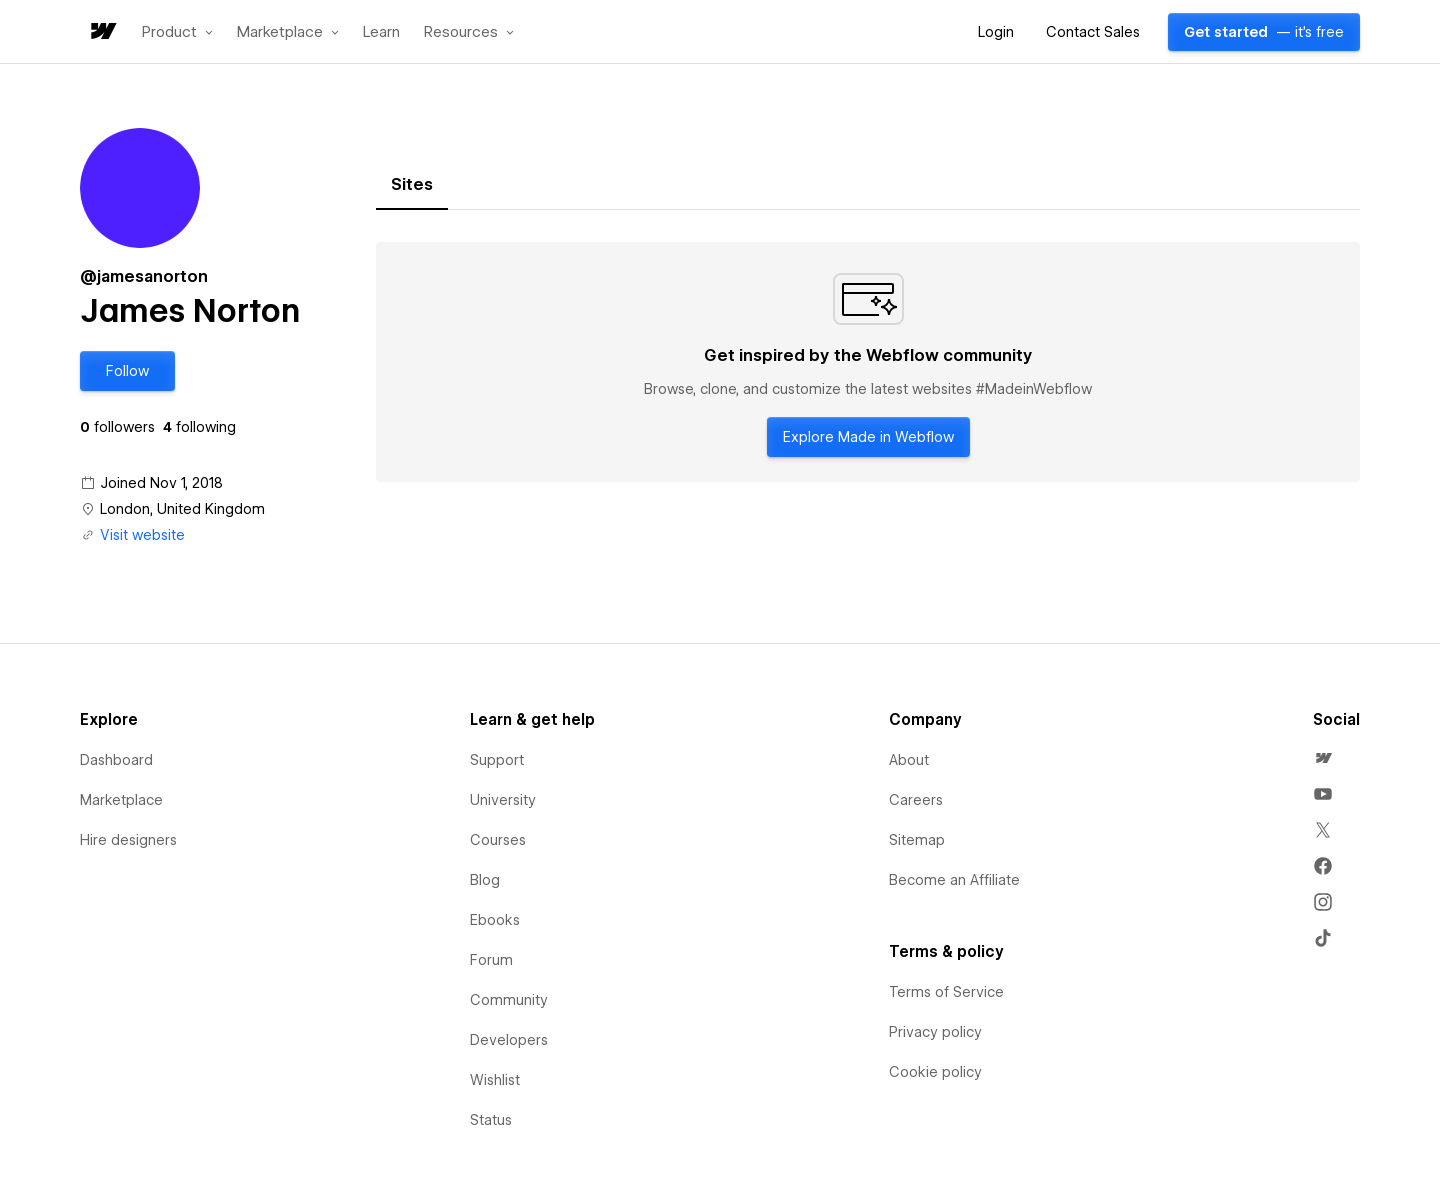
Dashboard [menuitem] (116, 760)
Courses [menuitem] (498, 840)
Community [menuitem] (509, 1000)
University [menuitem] (503, 800)
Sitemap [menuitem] (917, 840)
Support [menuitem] (497, 760)
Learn (381, 32)
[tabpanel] (868, 362)
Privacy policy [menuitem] (935, 1032)
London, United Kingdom (182, 509)
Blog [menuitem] (485, 880)
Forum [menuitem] (491, 960)
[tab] (412, 185)
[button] (177, 32)
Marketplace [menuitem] (121, 800)
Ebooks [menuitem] (495, 920)
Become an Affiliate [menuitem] (954, 880)
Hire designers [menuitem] (128, 840)
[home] (102, 32)
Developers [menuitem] (509, 1040)
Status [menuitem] (491, 1120)
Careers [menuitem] (916, 800)
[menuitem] (1323, 758)
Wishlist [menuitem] (495, 1080)
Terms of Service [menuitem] (946, 992)
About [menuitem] (909, 760)
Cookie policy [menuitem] (935, 1072)
